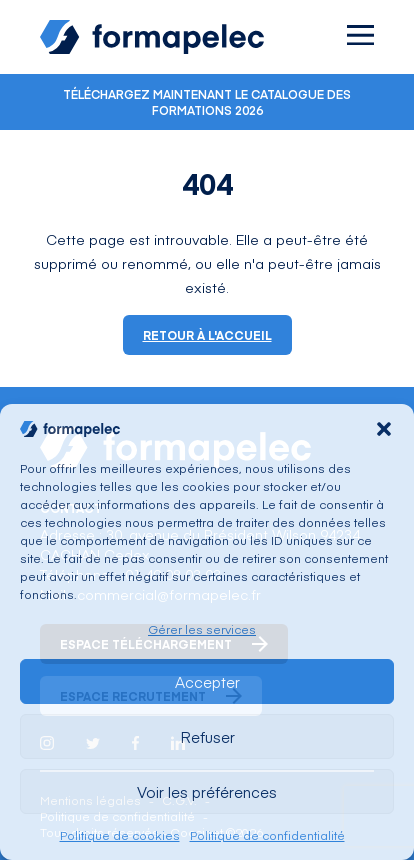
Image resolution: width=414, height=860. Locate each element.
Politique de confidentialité (267, 835)
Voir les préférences (207, 791)
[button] (384, 429)
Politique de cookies (120, 835)
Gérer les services (202, 629)
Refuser (207, 736)
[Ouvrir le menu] (360, 35)
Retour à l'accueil (207, 335)
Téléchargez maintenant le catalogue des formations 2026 (207, 102)
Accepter (207, 681)
